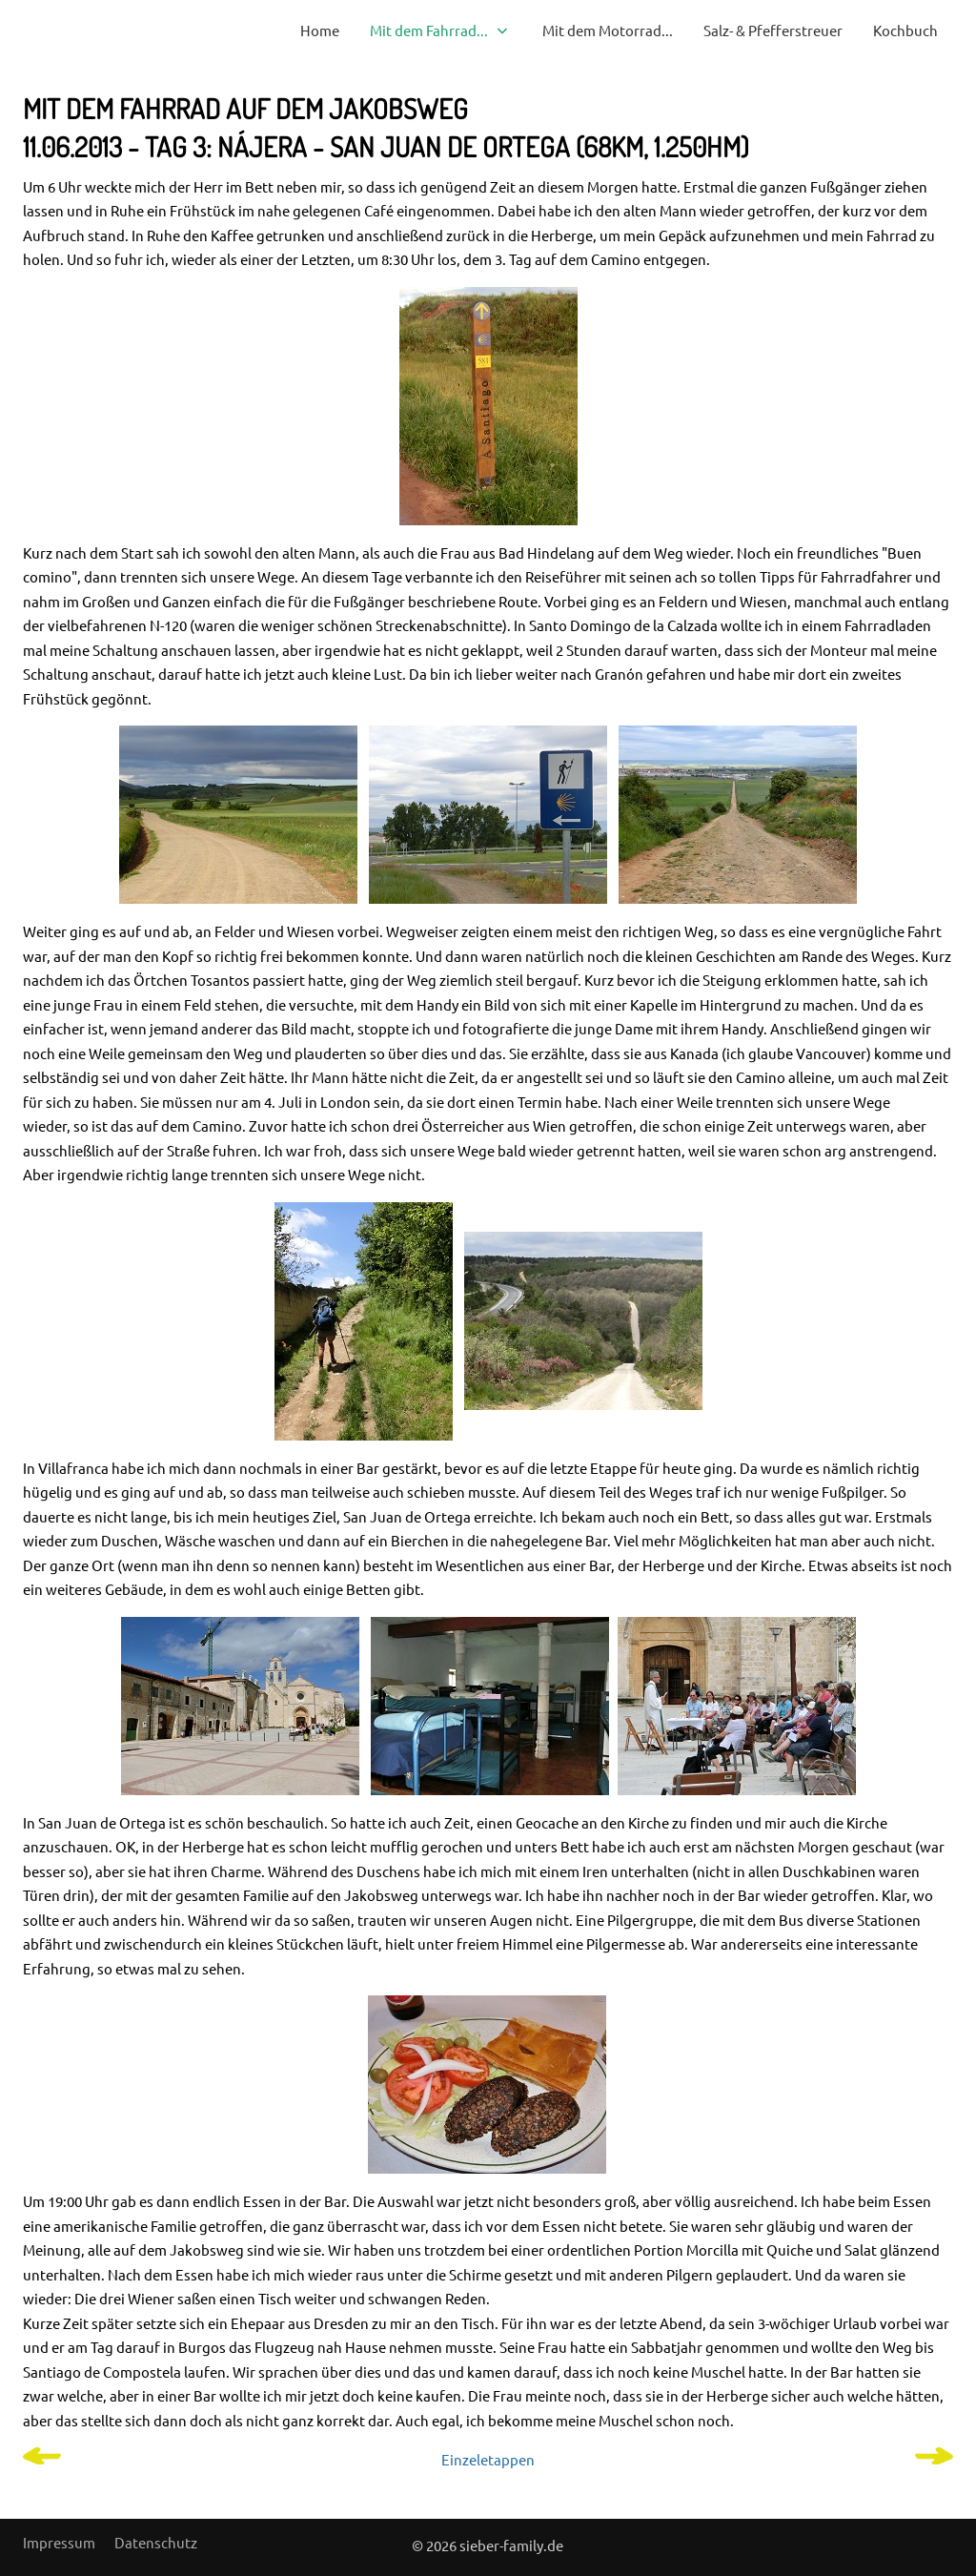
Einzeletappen (488, 2459)
